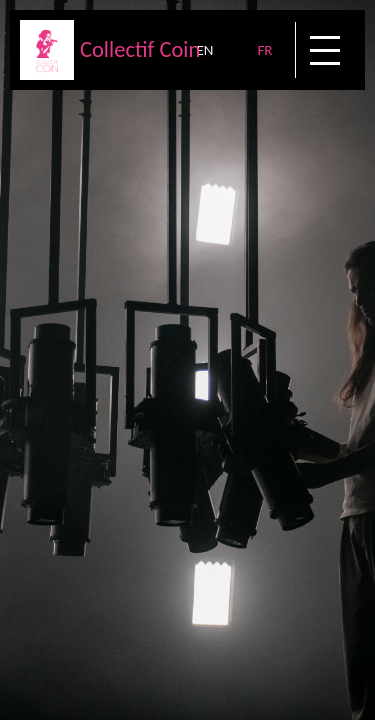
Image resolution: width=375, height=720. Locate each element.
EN (204, 50)
